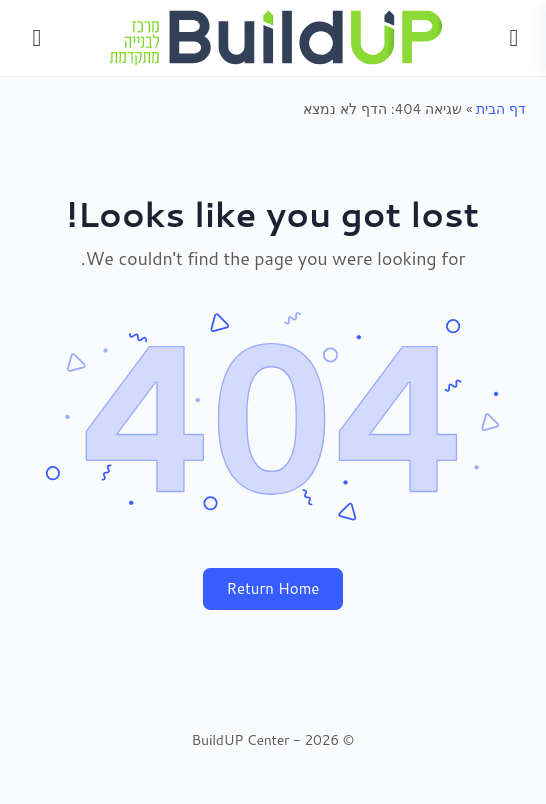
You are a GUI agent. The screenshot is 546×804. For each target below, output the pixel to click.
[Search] (37, 38)
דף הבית (501, 109)
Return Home (273, 588)
